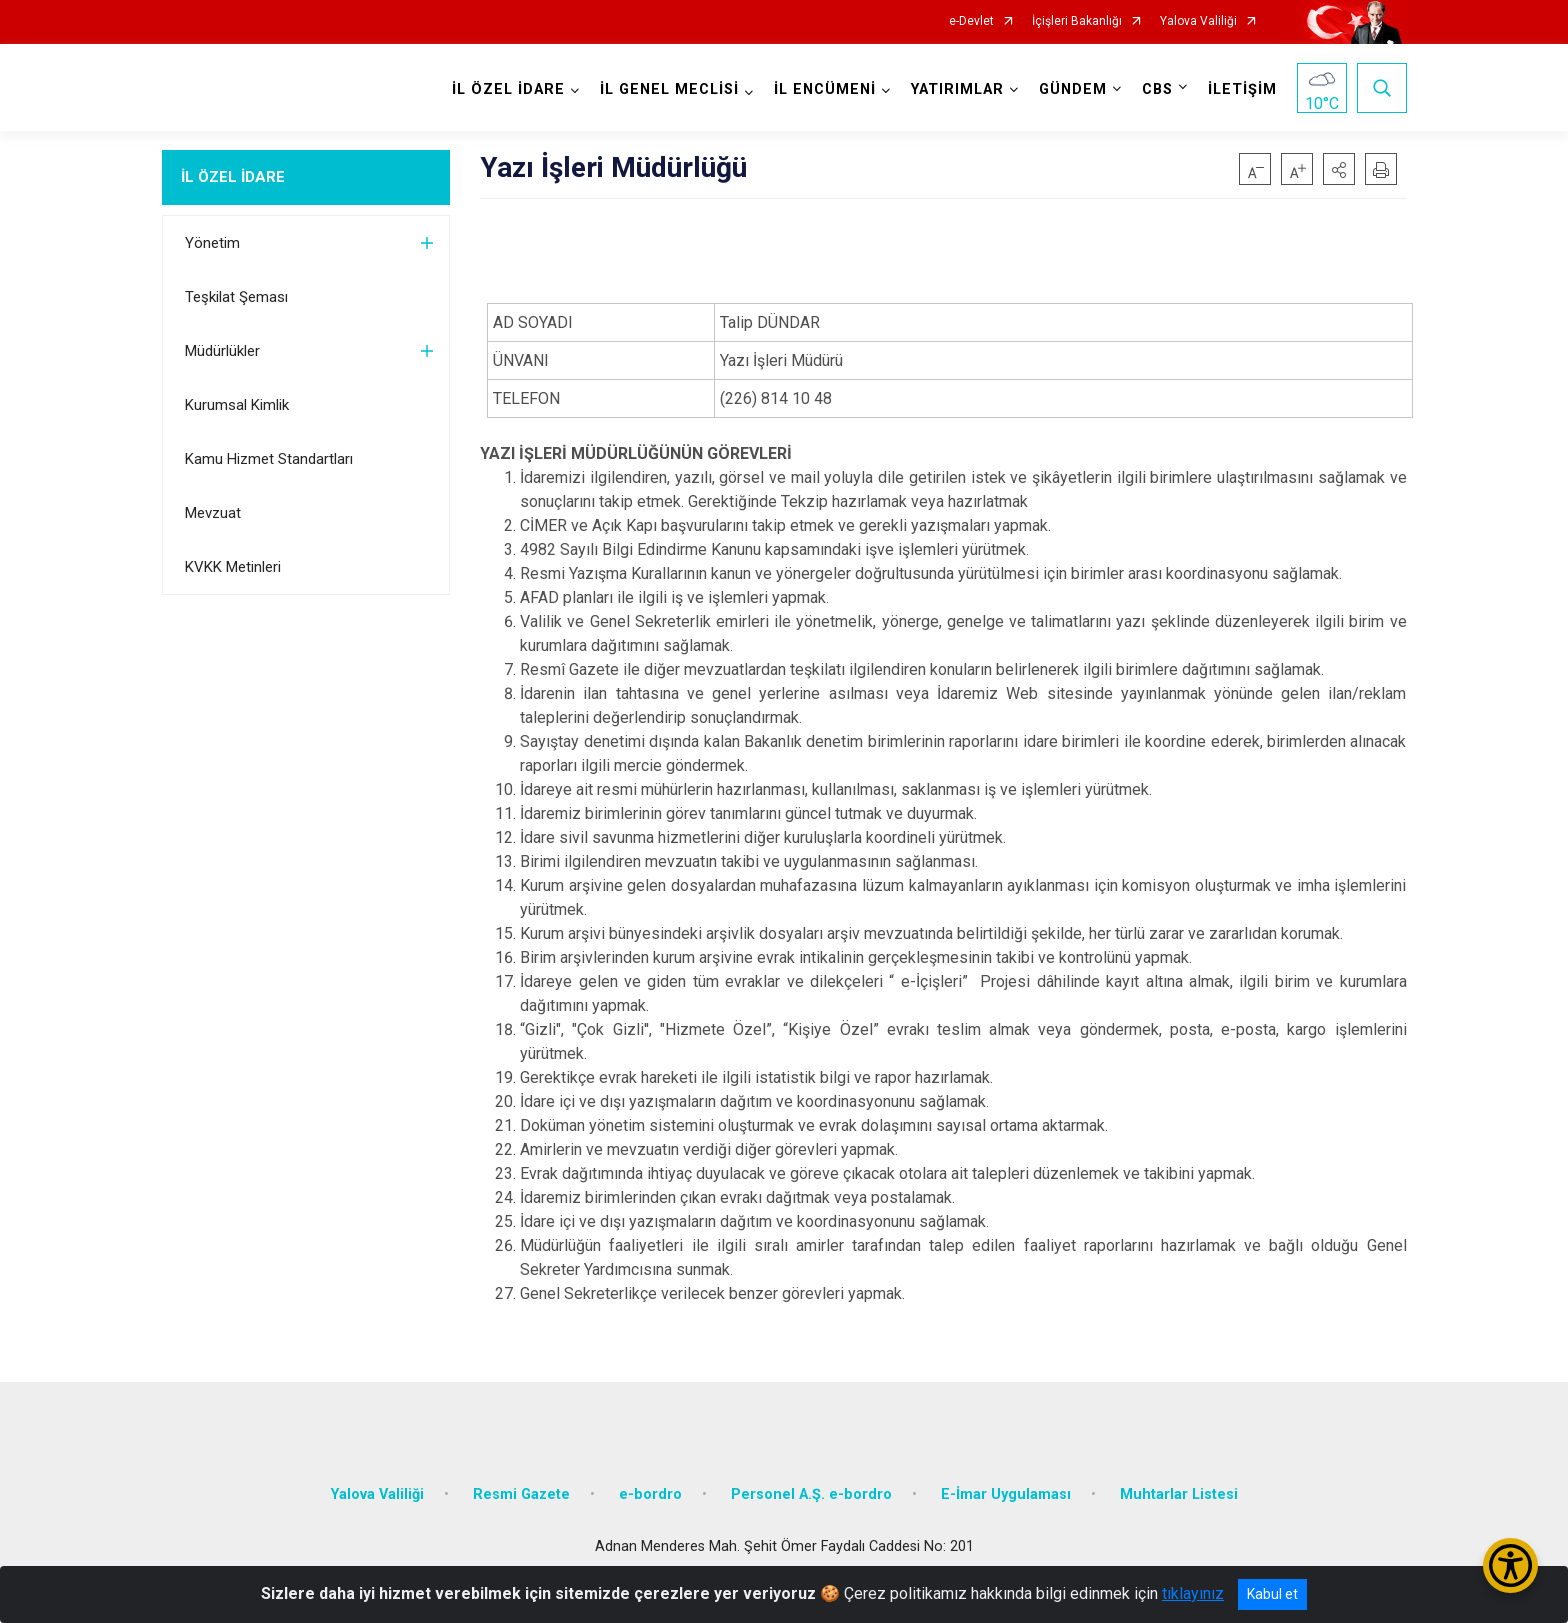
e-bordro (650, 1494)
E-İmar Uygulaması (1006, 1494)
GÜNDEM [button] (1073, 89)
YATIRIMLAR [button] (957, 89)
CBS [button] (1157, 89)
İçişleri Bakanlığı (1077, 21)
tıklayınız (1193, 1593)
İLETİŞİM (1242, 89)
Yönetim (212, 243)
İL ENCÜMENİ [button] (825, 89)
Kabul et (1272, 1594)
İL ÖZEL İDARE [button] (508, 89)
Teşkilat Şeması (236, 297)
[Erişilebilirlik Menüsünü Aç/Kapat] (1510, 1565)
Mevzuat (213, 513)
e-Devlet (971, 21)
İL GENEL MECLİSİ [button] (669, 89)
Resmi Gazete (521, 1494)
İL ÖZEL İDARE (233, 177)
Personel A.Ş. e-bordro (811, 1494)
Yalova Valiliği (1198, 21)
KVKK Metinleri (233, 567)
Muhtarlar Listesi (1179, 1494)
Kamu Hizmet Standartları (269, 459)
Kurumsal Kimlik (237, 405)
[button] (1339, 169)
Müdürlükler (222, 351)
